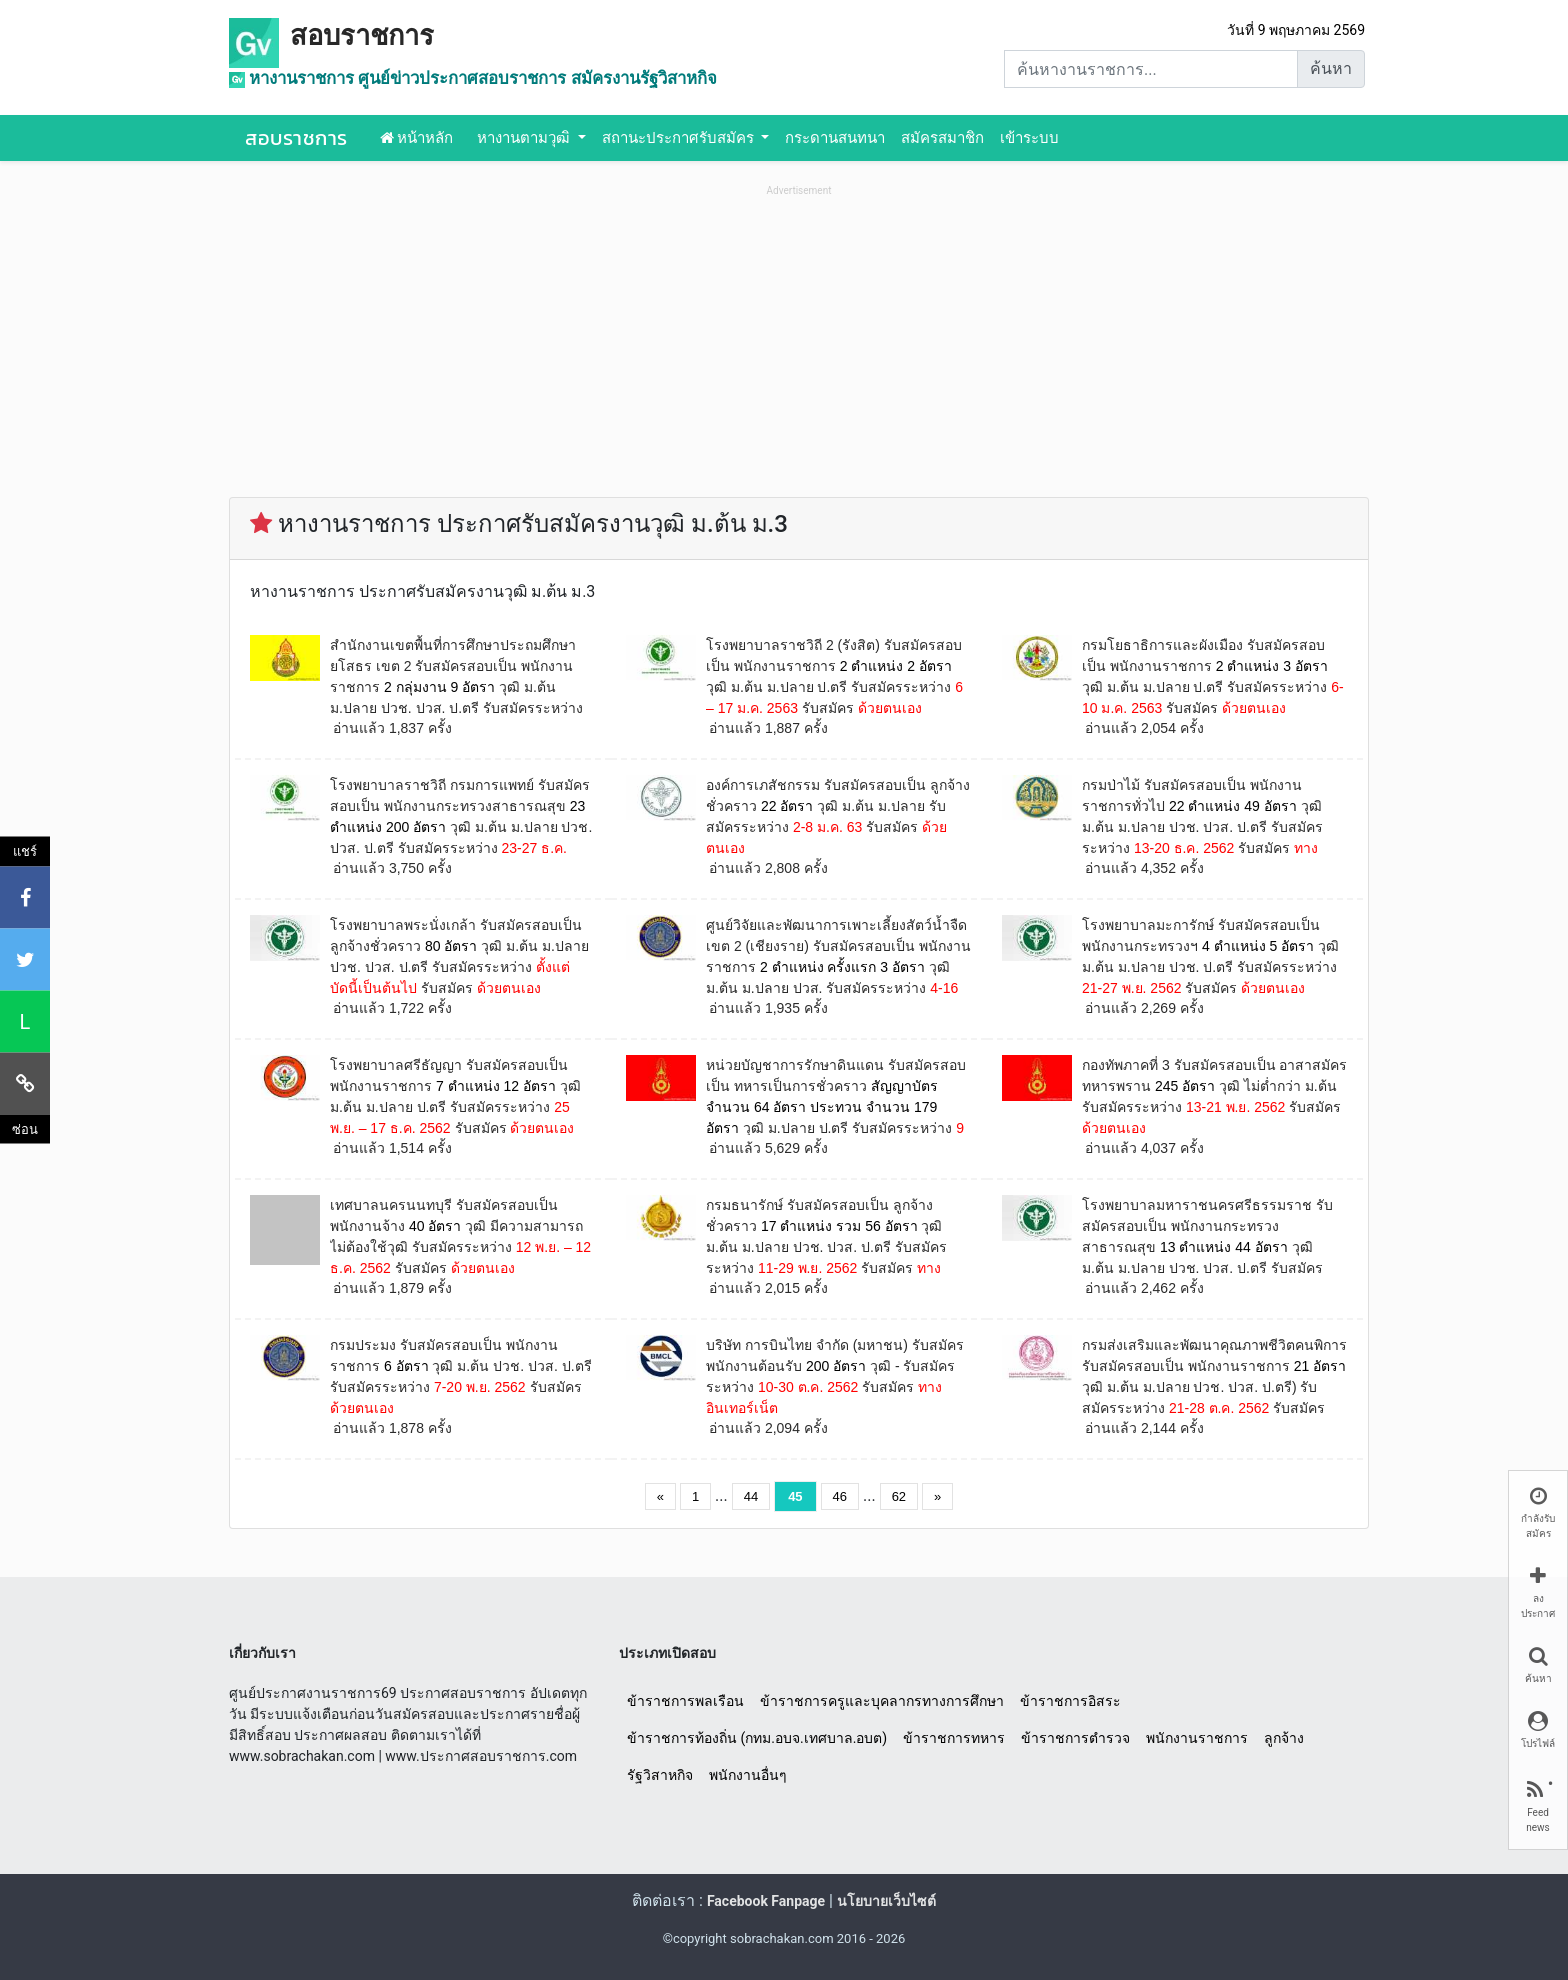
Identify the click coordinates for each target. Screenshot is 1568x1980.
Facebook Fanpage (766, 1901)
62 (899, 1496)
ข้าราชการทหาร (954, 1738)
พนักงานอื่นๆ (748, 1775)
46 (840, 1496)
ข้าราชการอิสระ (1070, 1701)
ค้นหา (1331, 68)
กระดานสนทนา (835, 138)
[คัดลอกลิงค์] (25, 1083)
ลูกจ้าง (1284, 1738)
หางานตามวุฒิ (525, 138)
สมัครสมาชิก (942, 138)
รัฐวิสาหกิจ (660, 1775)
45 (795, 1496)
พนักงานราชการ (1197, 1738)
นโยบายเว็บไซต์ (886, 1901)
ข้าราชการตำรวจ (1075, 1738)
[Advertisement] (799, 341)
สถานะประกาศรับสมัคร (680, 138)
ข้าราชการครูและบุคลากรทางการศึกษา (882, 1701)
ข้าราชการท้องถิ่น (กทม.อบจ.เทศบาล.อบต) (757, 1738)
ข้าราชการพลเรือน (685, 1701)
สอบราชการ (362, 36)
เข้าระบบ (1029, 138)
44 (751, 1496)
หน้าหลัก (417, 138)
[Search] (1151, 69)
